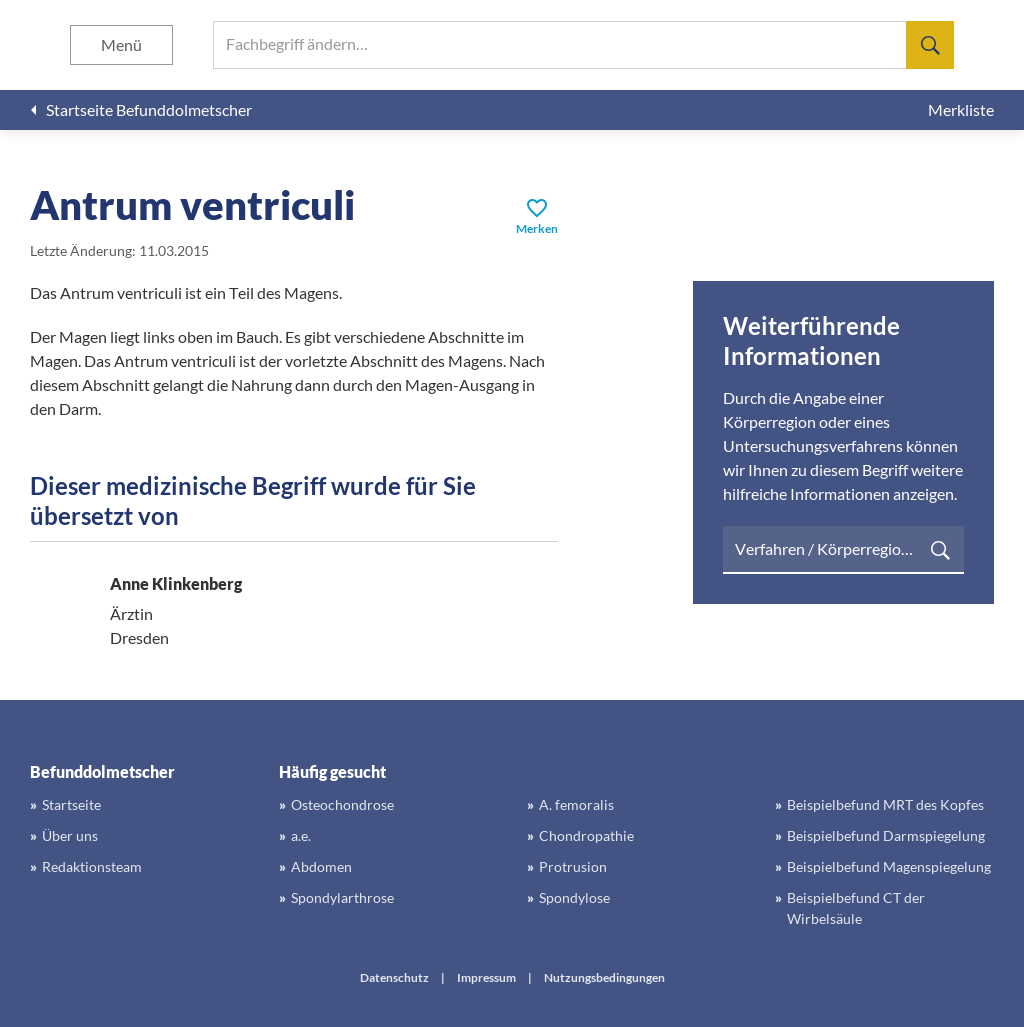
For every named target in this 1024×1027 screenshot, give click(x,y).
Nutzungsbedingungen (604, 977)
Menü (121, 44)
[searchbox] (583, 45)
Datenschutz (394, 977)
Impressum (486, 977)
